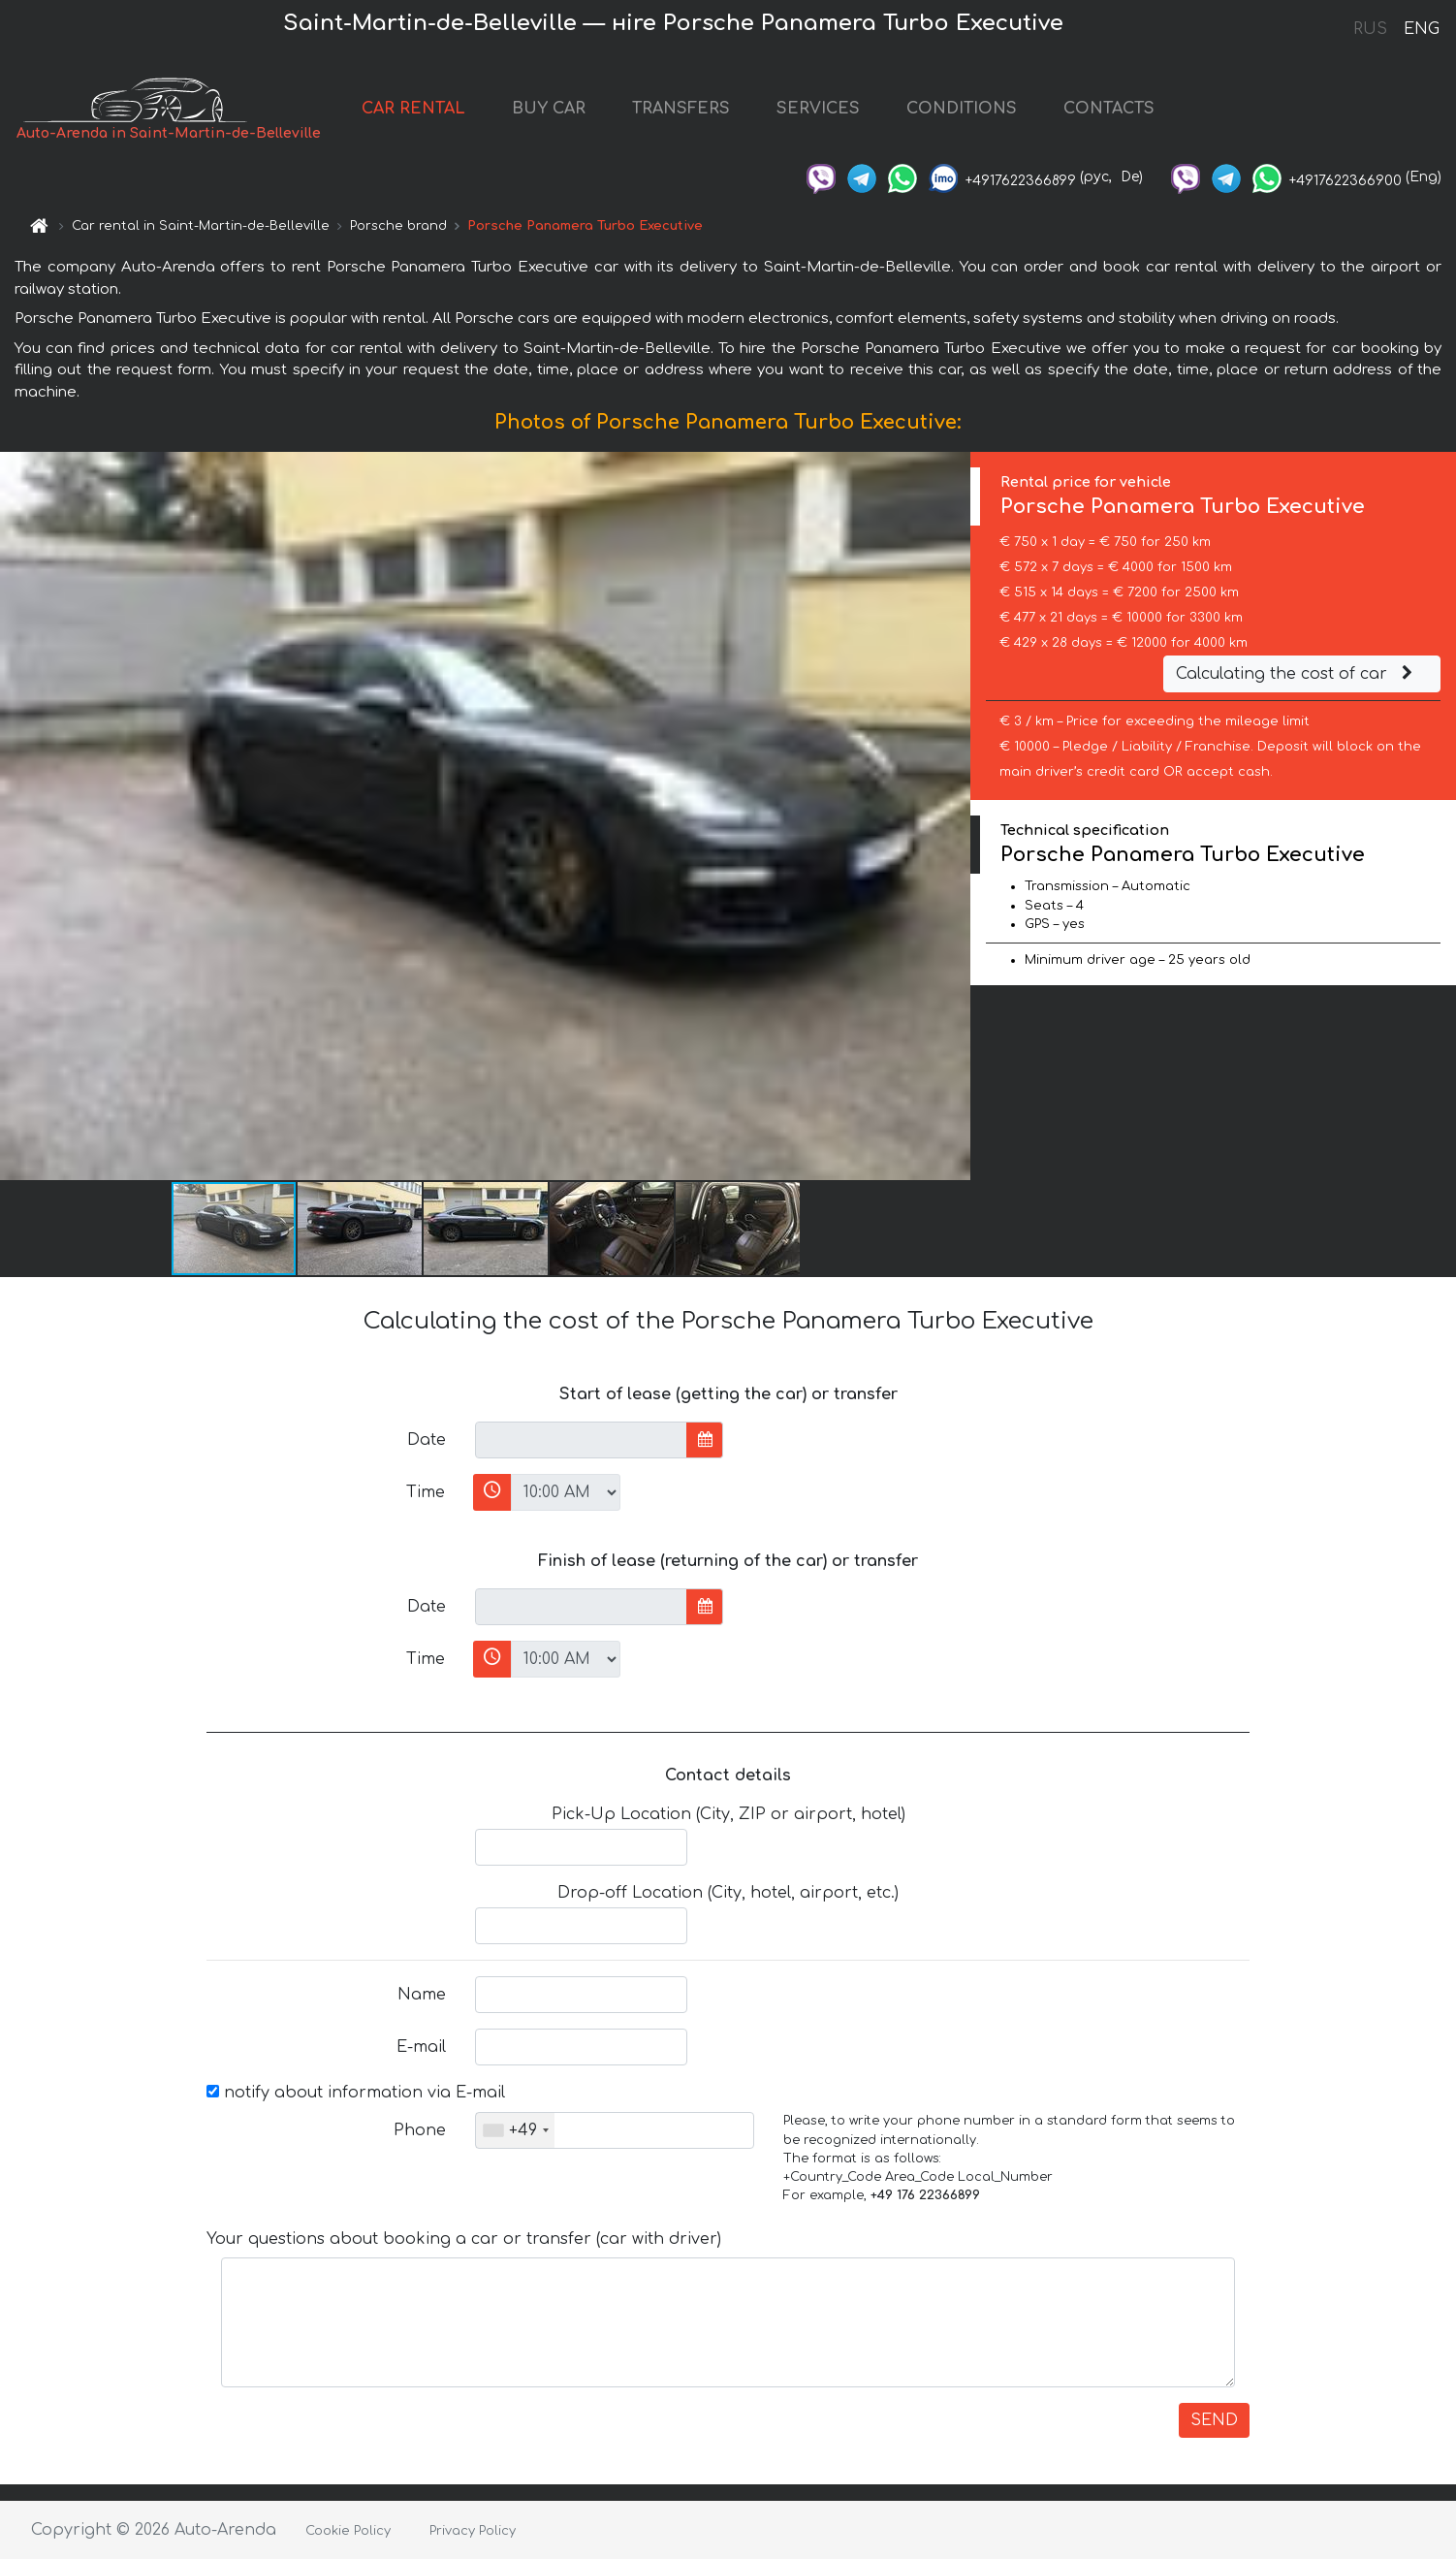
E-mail (421, 2047)
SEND (1214, 2420)
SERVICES (818, 108)
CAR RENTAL (413, 108)
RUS (1370, 29)
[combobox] (515, 2130)
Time (425, 1492)
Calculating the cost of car (1297, 674)
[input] (581, 1440)
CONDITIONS (961, 108)
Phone (420, 2130)
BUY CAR (549, 108)
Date (426, 1440)
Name (421, 1994)
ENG (1421, 29)
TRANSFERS (681, 108)
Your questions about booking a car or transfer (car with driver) (463, 2239)
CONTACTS (1109, 108)
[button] (952, 816)
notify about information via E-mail (355, 2092)
